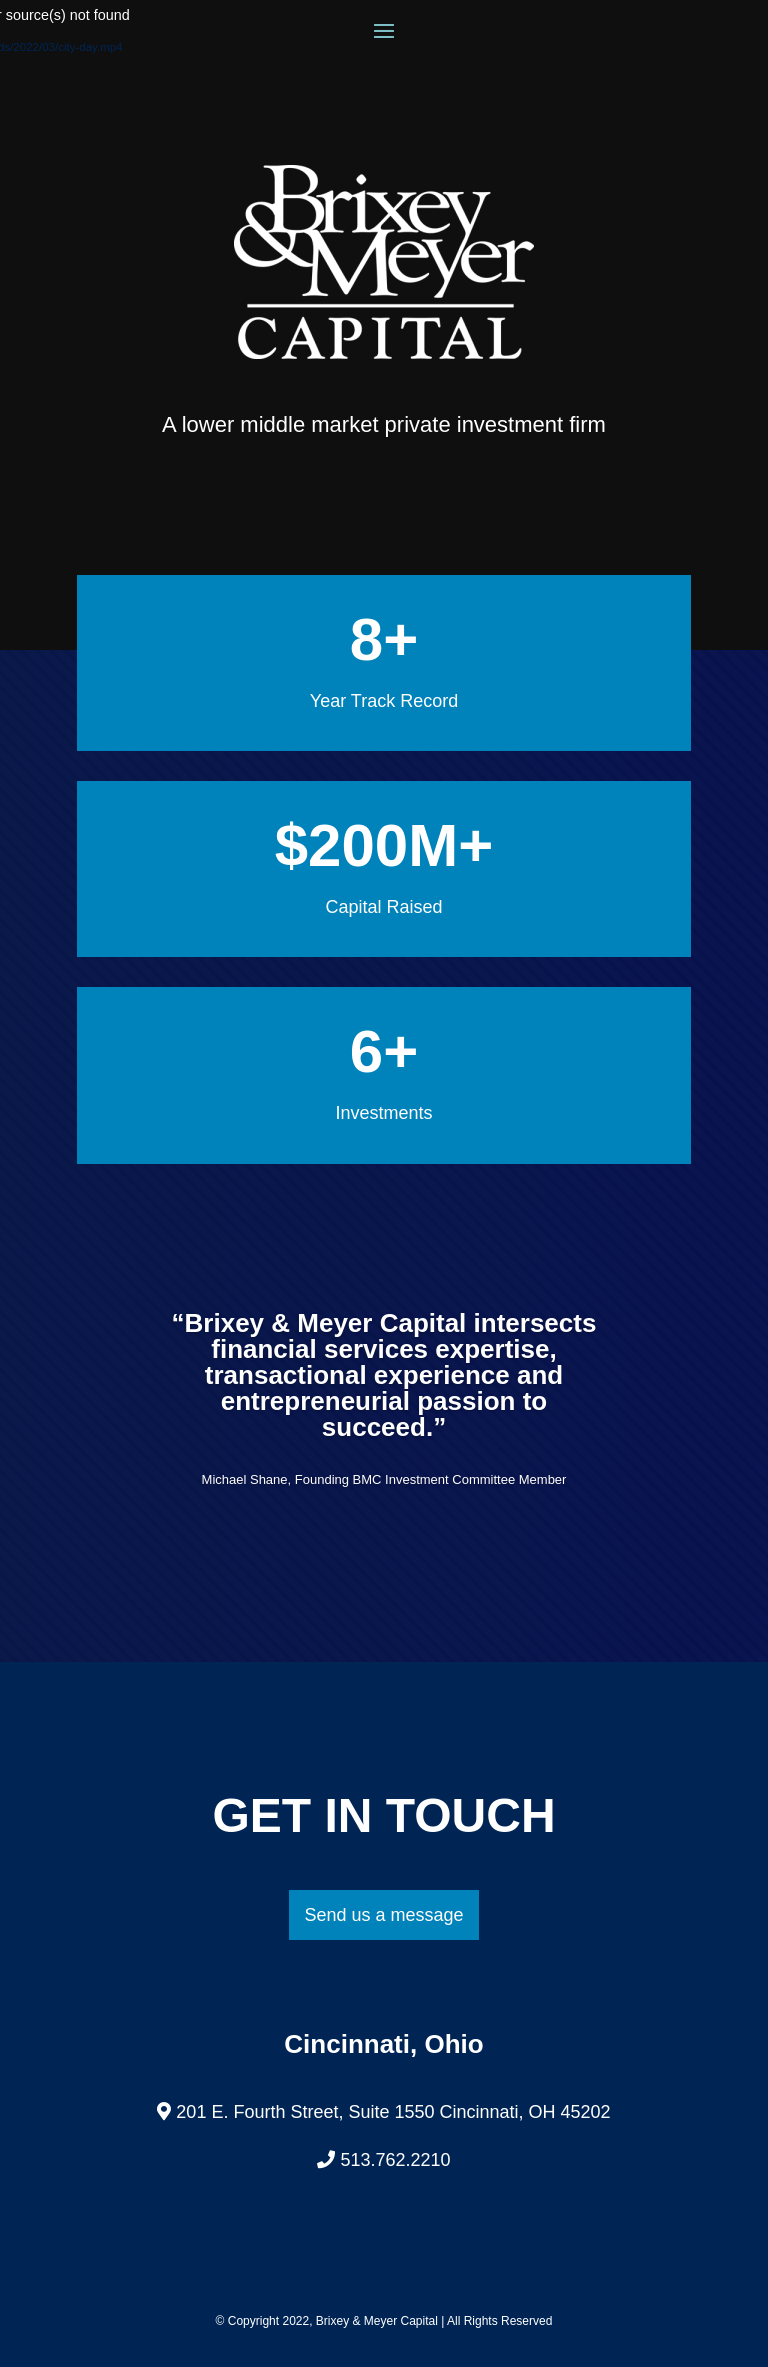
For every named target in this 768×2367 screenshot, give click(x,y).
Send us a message (383, 1915)
